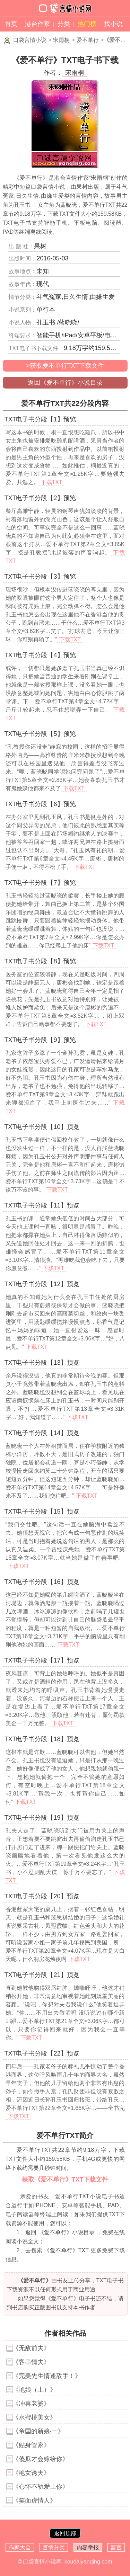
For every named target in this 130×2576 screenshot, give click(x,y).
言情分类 (54, 2547)
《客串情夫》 (31, 2362)
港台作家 (37, 23)
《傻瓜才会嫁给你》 (40, 2458)
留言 (116, 2547)
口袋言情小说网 (42, 2562)
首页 (11, 23)
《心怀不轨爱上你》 (40, 2486)
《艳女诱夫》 (31, 2472)
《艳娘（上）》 (34, 2389)
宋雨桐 (61, 40)
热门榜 (87, 23)
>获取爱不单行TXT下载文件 (65, 365)
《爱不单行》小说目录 (66, 2232)
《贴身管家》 (31, 2445)
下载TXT (51, 482)
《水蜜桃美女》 (34, 2417)
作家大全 (20, 2547)
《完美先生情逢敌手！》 (46, 2375)
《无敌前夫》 (31, 2348)
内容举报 (88, 2547)
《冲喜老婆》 (31, 2403)
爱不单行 (88, 40)
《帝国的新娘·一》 (38, 2431)
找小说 (113, 23)
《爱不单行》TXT (66, 2250)
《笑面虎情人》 (34, 2500)
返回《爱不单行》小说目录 (65, 382)
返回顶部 (65, 2533)
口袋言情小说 (29, 40)
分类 (64, 23)
